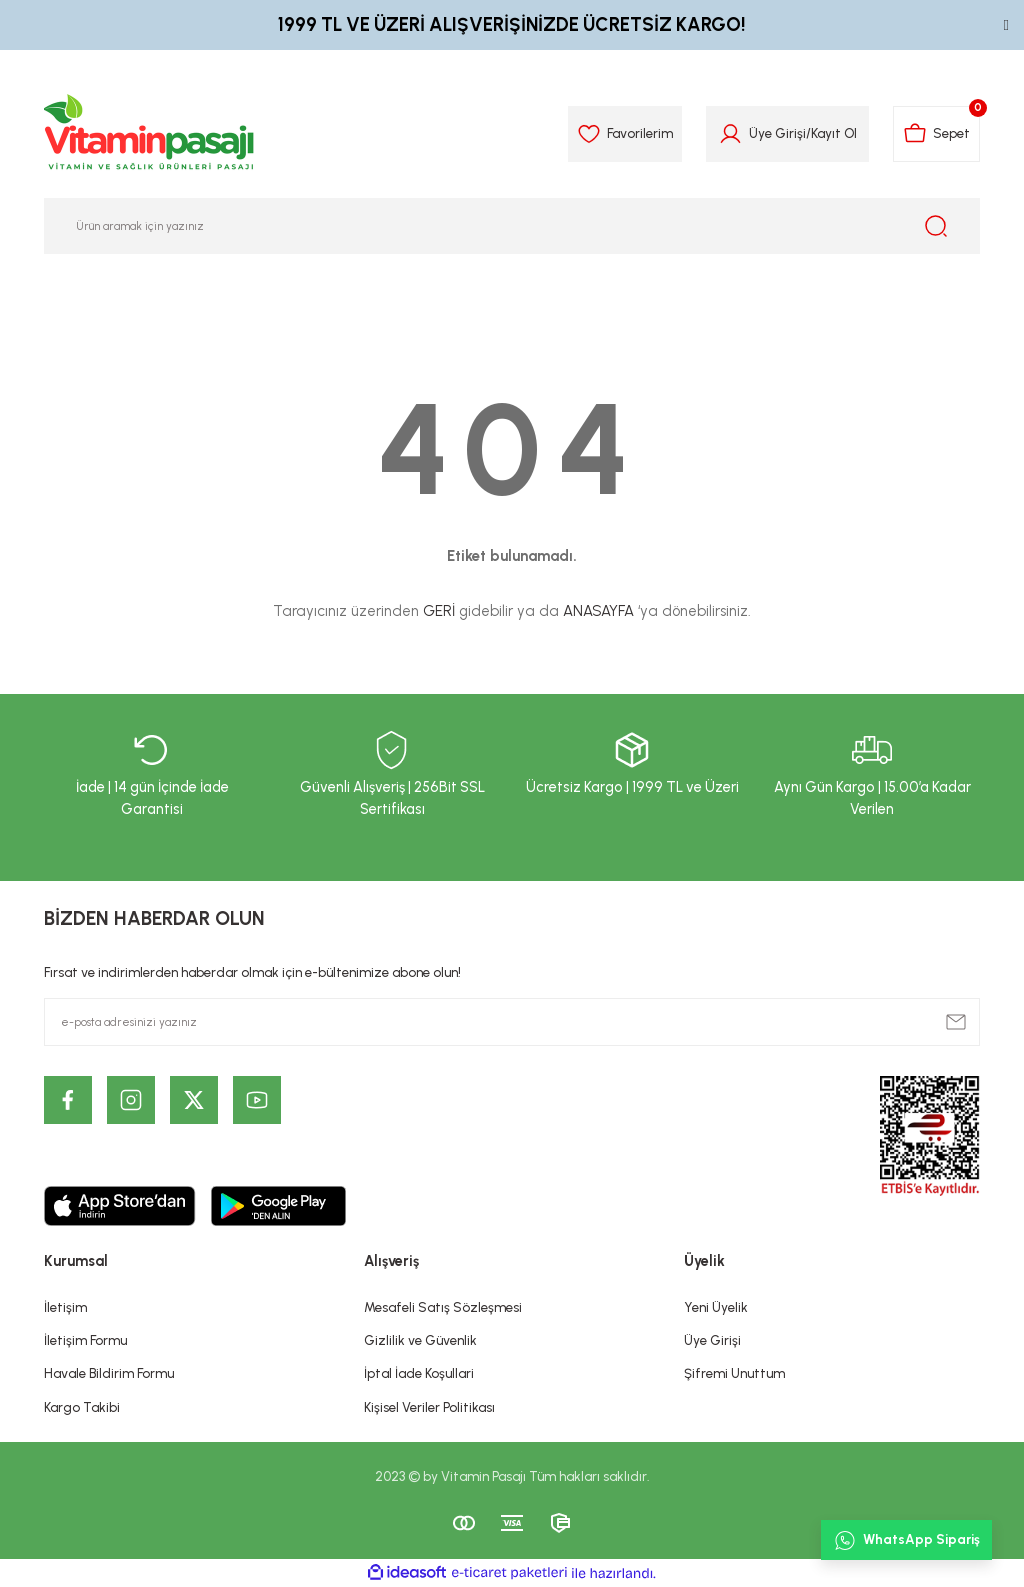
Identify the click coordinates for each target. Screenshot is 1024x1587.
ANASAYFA (598, 611)
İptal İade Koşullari (419, 1373)
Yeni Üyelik (716, 1307)
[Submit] (956, 1022)
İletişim (65, 1307)
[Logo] (150, 134)
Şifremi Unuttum (734, 1373)
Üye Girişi (712, 1340)
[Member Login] (730, 134)
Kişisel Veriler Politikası (429, 1407)
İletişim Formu (85, 1340)
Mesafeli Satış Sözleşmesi (443, 1307)
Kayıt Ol (834, 133)
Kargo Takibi (82, 1407)
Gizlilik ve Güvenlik (420, 1340)
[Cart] (936, 134)
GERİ (439, 611)
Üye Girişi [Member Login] (777, 133)
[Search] (512, 226)
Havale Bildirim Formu (109, 1373)
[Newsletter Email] (512, 1022)
